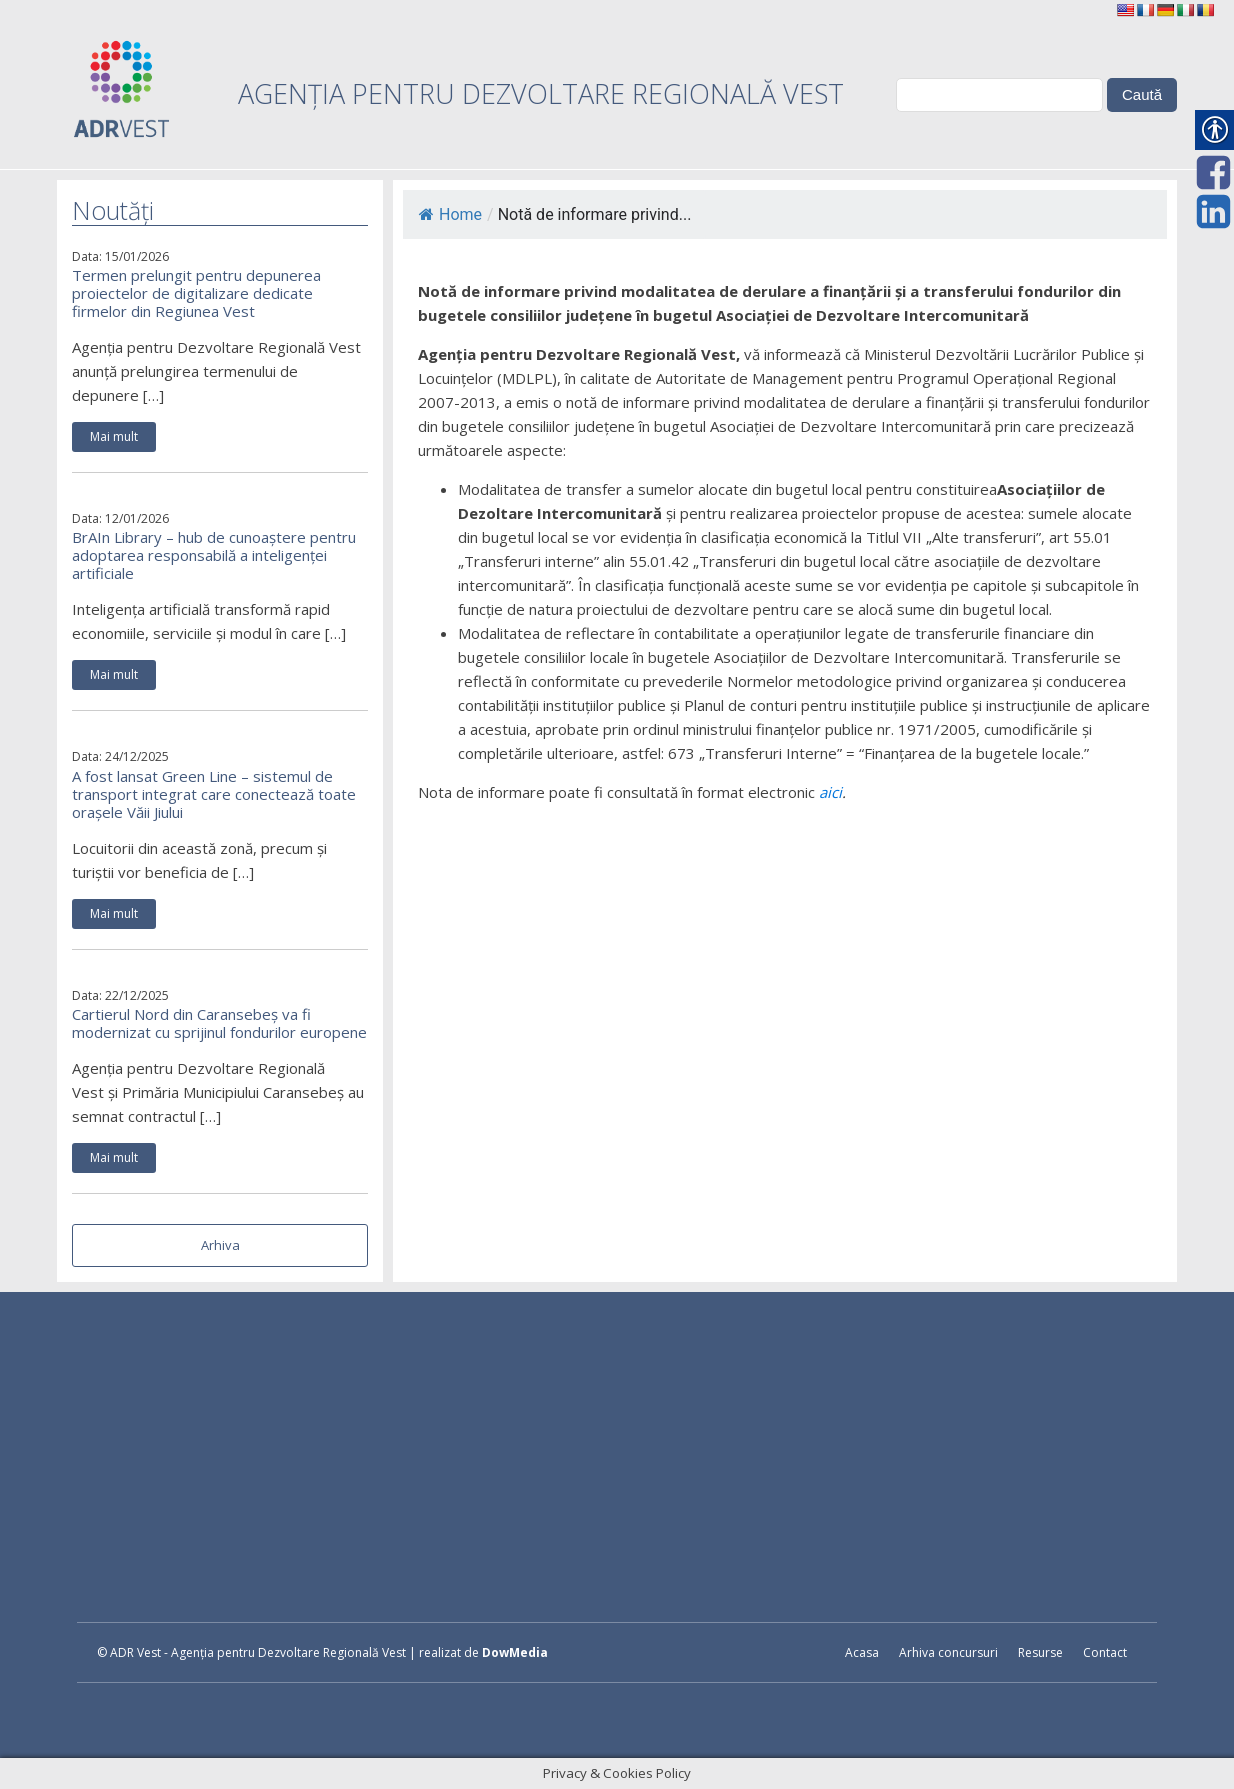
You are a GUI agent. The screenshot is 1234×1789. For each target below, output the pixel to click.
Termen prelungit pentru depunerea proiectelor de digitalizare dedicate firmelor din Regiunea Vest (196, 293)
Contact (1105, 1652)
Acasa (862, 1652)
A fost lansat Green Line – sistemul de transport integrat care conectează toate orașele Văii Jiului (214, 794)
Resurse (1040, 1652)
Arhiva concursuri (948, 1652)
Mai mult (114, 436)
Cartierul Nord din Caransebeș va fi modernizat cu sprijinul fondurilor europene (219, 1023)
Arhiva (220, 1245)
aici (830, 792)
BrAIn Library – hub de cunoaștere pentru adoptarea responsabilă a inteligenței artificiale (214, 555)
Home (450, 214)
